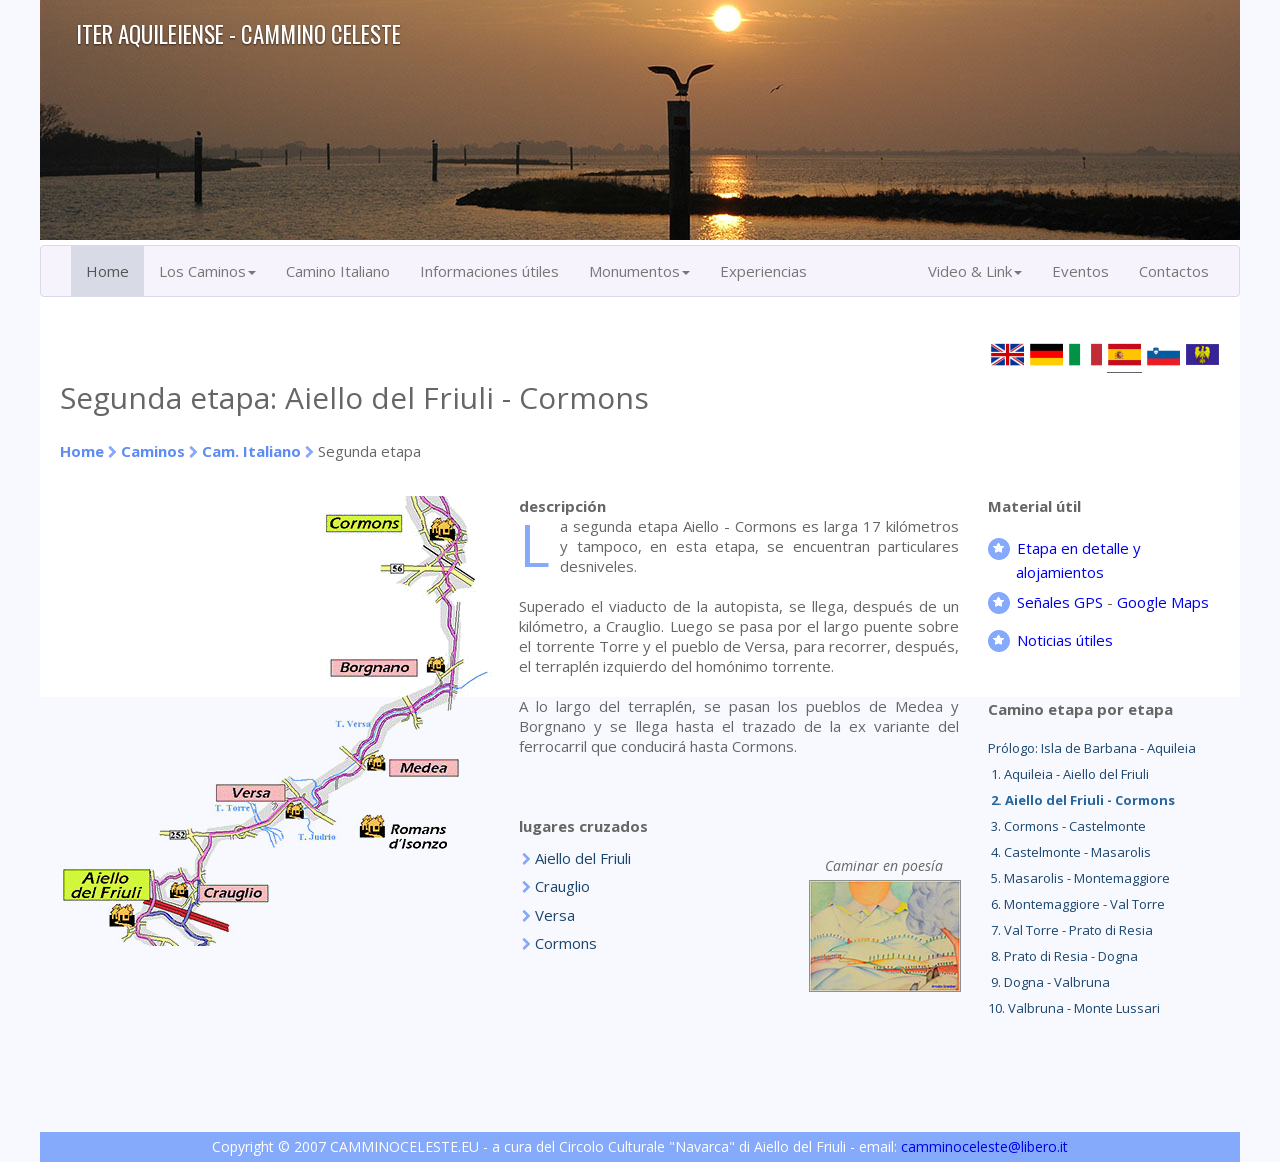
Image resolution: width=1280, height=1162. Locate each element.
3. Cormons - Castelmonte (1067, 826)
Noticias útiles (1065, 640)
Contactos (1174, 271)
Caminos (153, 451)
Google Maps (1163, 602)
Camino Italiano (338, 271)
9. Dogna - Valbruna (1049, 982)
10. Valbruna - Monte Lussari (1074, 1008)
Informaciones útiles (489, 271)
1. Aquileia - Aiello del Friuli (1068, 774)
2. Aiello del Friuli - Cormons (1081, 800)
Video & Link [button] (975, 271)
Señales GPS (1060, 602)
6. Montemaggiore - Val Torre (1076, 904)
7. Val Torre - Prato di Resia (1070, 930)
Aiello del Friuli (583, 858)
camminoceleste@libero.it (984, 1146)
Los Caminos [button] (207, 271)
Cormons (566, 943)
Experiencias (763, 271)
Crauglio (562, 886)
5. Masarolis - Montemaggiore (1079, 878)
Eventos (1080, 271)
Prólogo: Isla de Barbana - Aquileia (1092, 748)
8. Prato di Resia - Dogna (1063, 956)
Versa (555, 915)
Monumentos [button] (639, 271)
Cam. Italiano (251, 451)
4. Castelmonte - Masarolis (1069, 852)
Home (107, 271)
